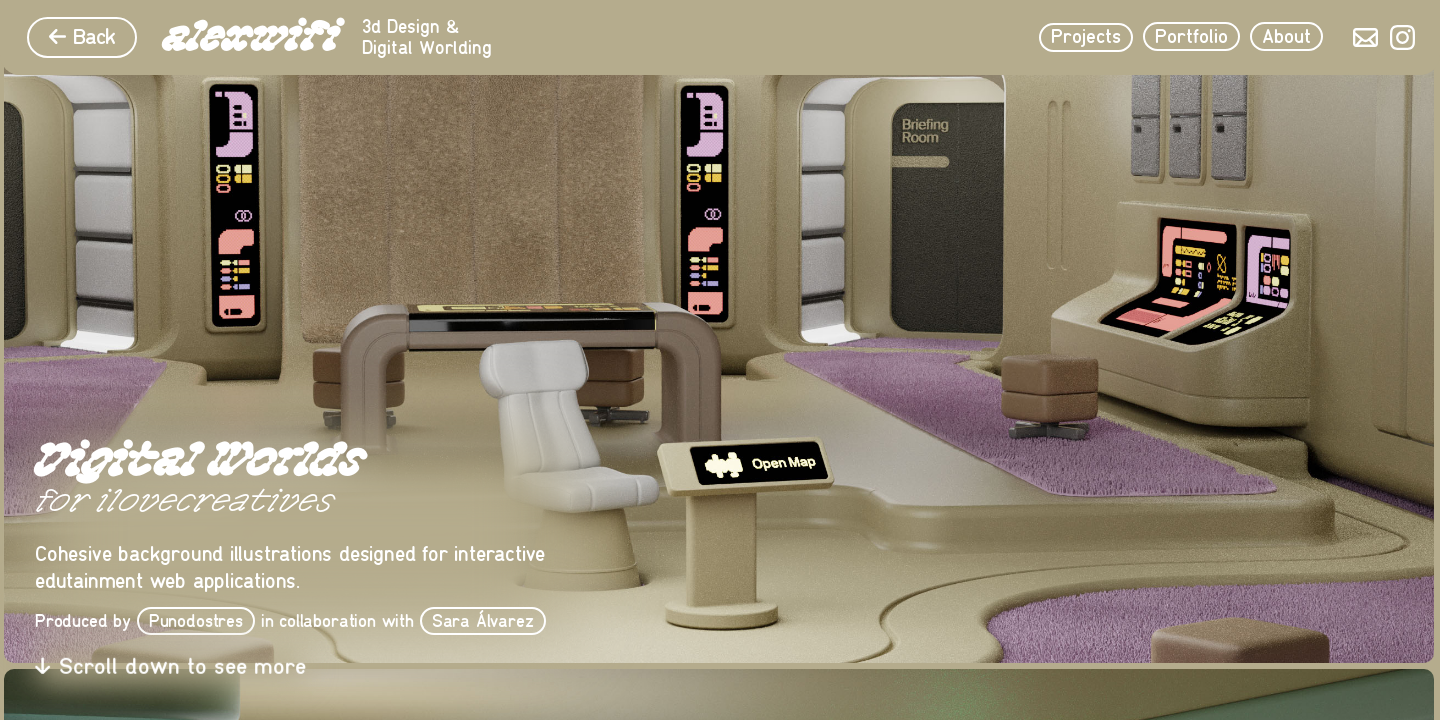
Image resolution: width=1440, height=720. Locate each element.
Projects (1086, 36)
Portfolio (1191, 36)
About (1286, 36)
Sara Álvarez (483, 621)
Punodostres (196, 621)
